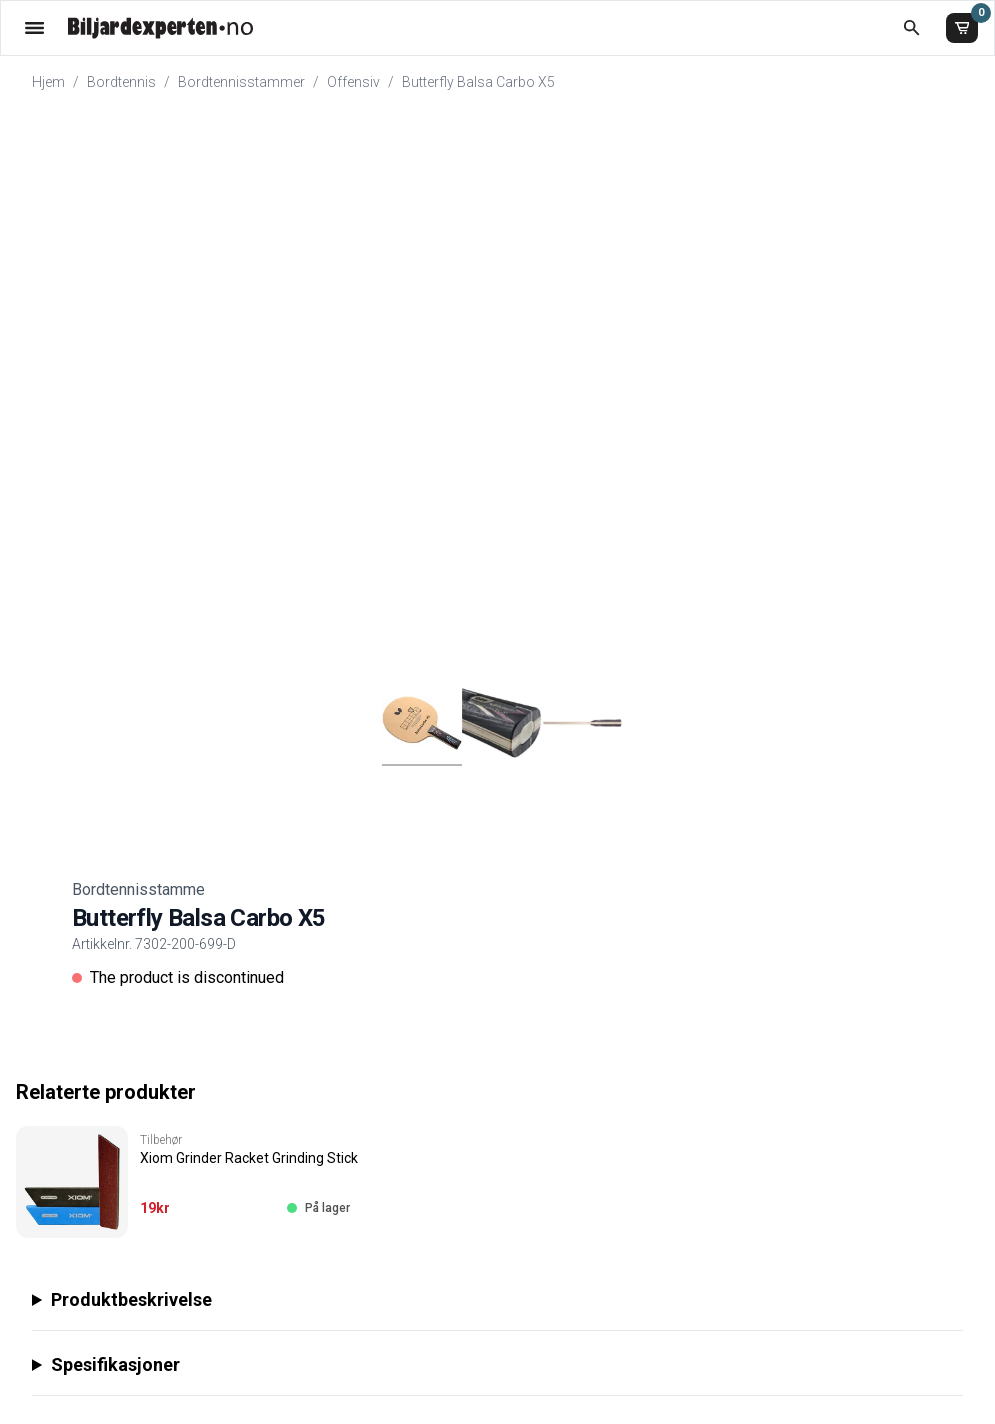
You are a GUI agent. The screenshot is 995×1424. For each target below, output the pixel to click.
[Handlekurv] (962, 28)
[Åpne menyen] (34, 27)
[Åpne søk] (911, 27)
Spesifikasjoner (115, 1364)
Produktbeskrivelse (131, 1299)
